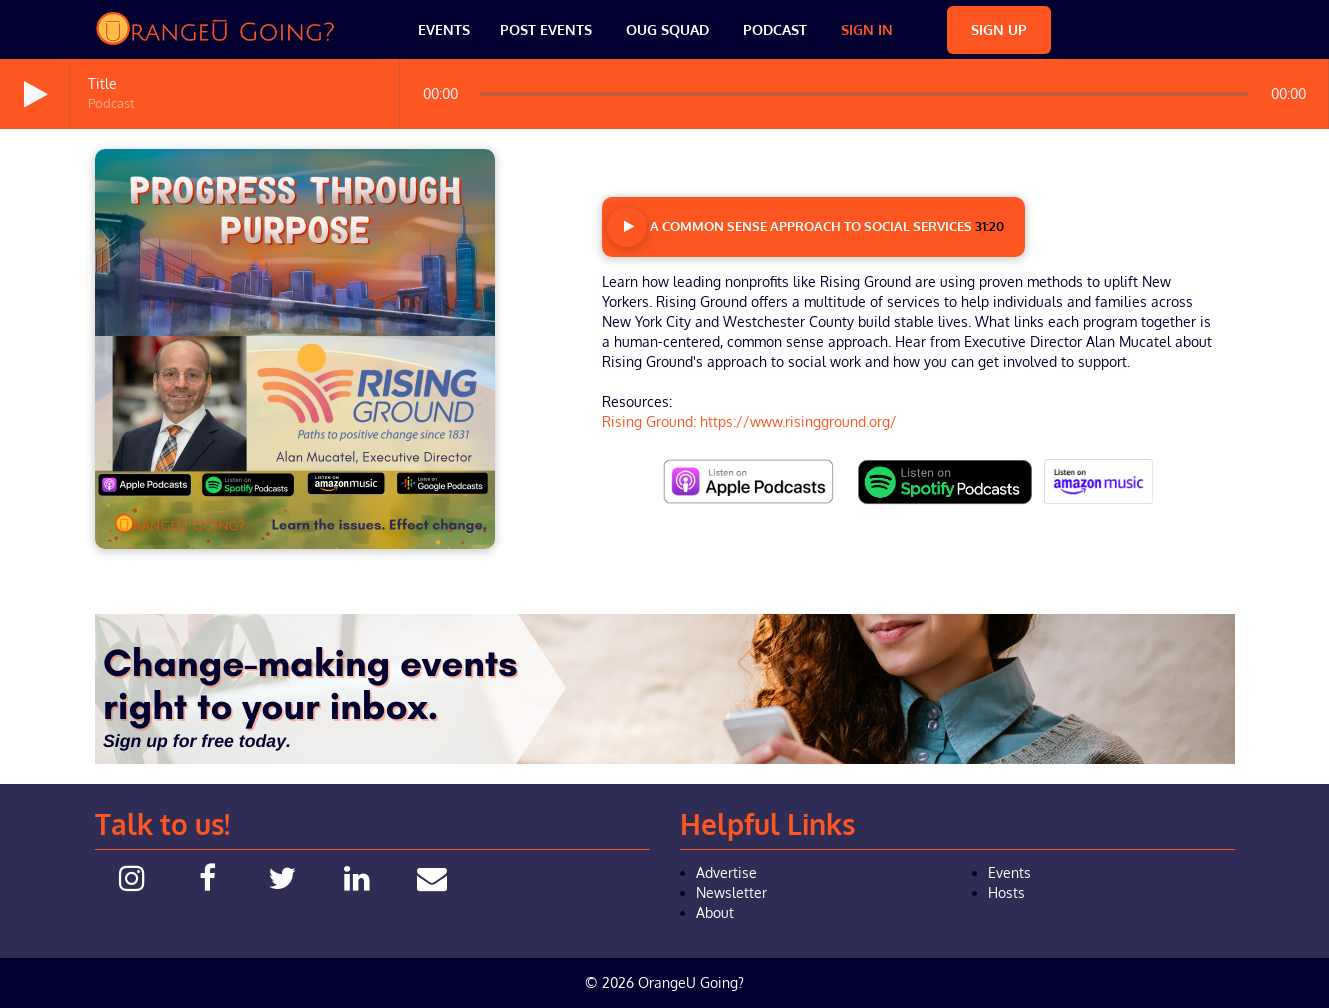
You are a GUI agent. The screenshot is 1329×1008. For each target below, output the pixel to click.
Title (102, 83)
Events (444, 29)
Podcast (775, 29)
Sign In (867, 29)
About (715, 912)
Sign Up (999, 29)
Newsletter (731, 892)
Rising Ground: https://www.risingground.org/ (749, 421)
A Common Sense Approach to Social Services (805, 227)
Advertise (726, 872)
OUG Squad (667, 29)
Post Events (546, 29)
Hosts (1006, 892)
